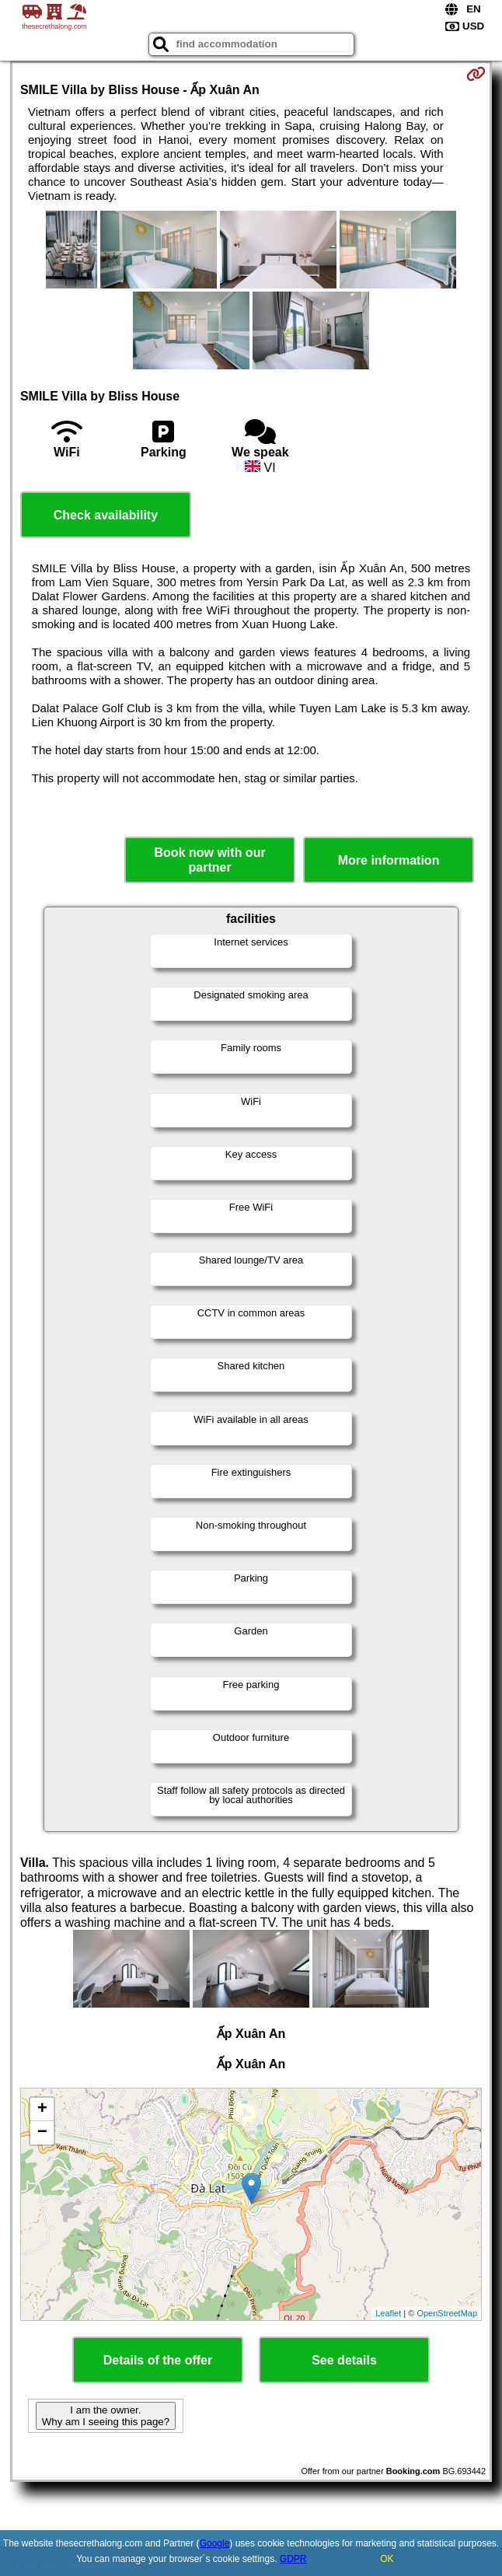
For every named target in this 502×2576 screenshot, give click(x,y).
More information (389, 860)
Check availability (106, 515)
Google (215, 2543)
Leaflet (388, 2313)
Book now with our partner (210, 860)
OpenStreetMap (447, 2313)
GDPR (293, 2558)
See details (344, 2360)
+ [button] (42, 2109)
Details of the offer (157, 2360)
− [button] (42, 2132)
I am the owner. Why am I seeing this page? (105, 2415)
